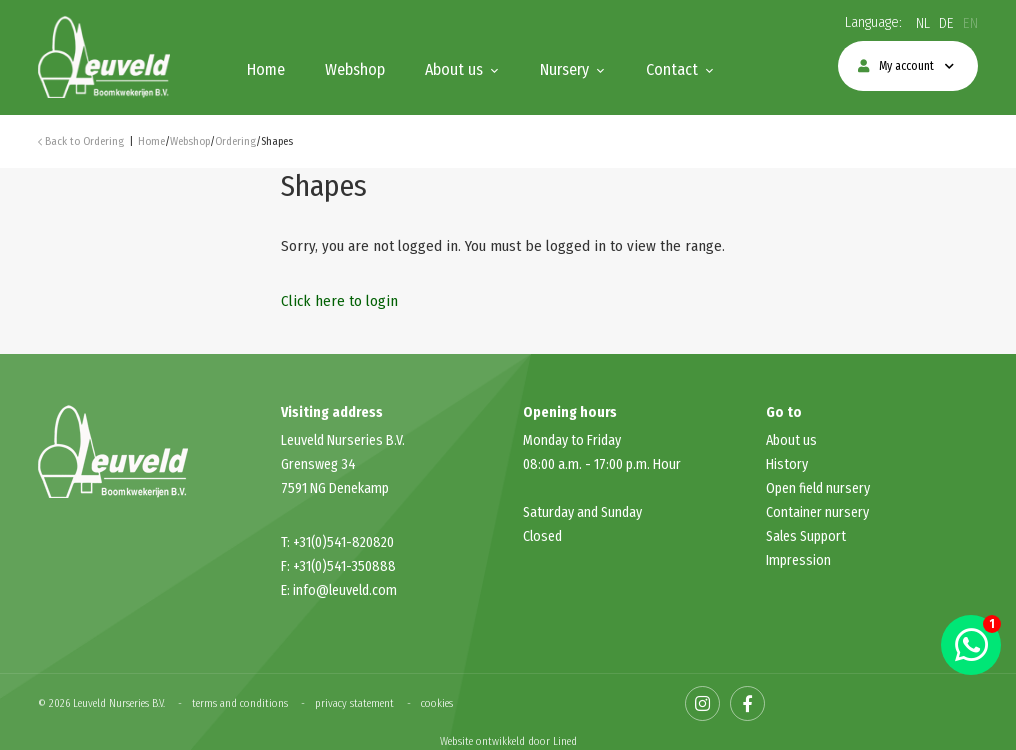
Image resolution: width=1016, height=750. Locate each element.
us (810, 440)
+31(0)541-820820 (343, 542)
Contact (672, 69)
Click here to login (339, 301)
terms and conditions (240, 703)
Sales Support (806, 536)
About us (454, 69)
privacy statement (354, 703)
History (787, 464)
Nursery (564, 69)
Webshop (355, 69)
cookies (437, 703)
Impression (798, 560)
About (784, 440)
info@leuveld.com (345, 590)
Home (266, 69)
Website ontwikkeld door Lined (508, 741)
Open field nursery (818, 488)
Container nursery (817, 512)
